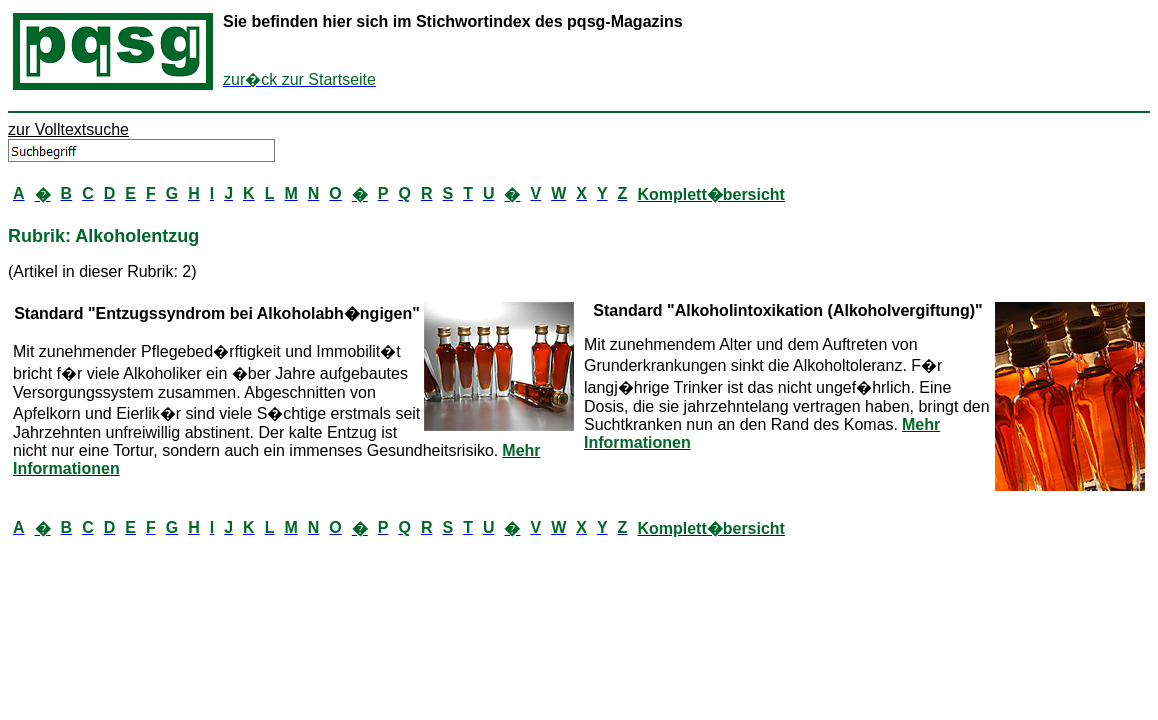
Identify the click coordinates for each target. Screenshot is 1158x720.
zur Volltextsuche (68, 129)
